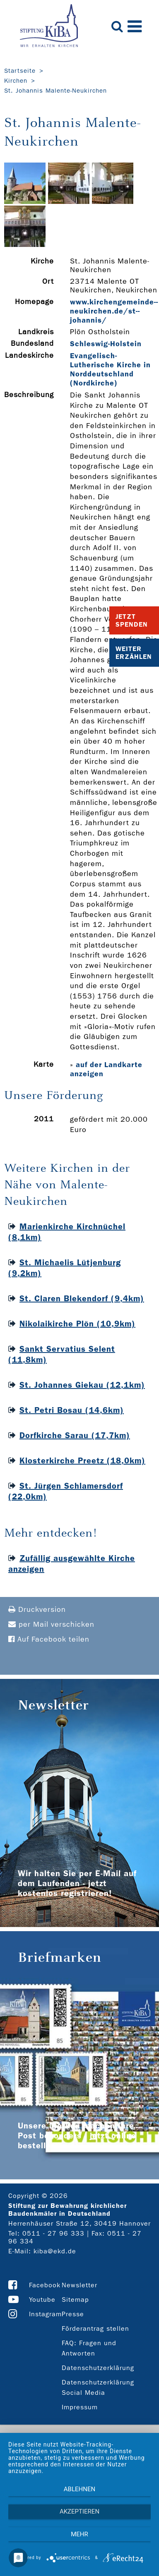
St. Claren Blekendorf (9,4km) (81, 1298)
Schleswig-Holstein (106, 343)
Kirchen (15, 80)
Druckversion (37, 1609)
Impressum (80, 2407)
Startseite (20, 70)
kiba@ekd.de (55, 2251)
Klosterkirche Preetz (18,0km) (82, 1460)
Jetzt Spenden (132, 620)
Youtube (42, 2299)
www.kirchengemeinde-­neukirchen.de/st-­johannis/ (114, 311)
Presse (73, 2314)
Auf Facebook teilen (48, 1639)
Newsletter (79, 2285)
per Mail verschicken (51, 1624)
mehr (79, 2534)
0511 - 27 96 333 (53, 2233)
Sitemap (75, 2299)
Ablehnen (79, 2489)
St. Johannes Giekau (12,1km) (82, 1385)
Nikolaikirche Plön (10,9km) (77, 1324)
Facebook (44, 2285)
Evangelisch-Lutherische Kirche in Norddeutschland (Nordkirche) (110, 369)
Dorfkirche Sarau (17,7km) (74, 1435)
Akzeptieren (79, 2511)
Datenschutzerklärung (98, 2368)
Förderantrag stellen (95, 2328)
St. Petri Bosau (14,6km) (71, 1410)
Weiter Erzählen (134, 653)
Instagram (45, 2314)
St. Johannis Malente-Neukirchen (55, 90)
